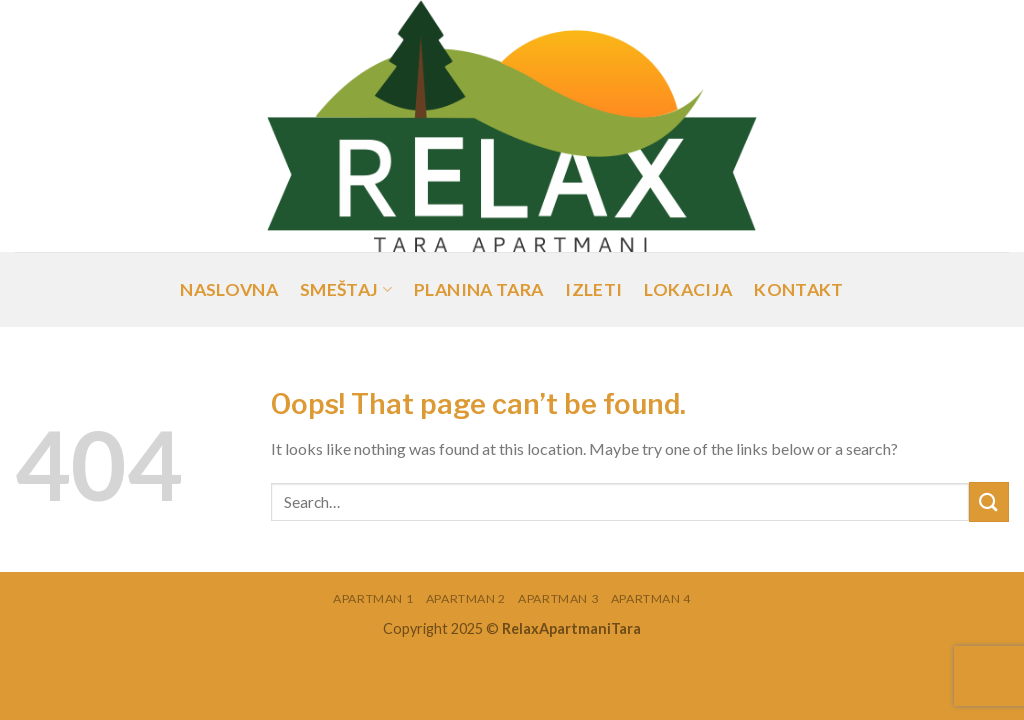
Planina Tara (478, 289)
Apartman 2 (466, 598)
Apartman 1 (373, 598)
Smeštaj (346, 289)
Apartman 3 (558, 598)
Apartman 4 (651, 598)
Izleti (593, 289)
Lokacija (688, 289)
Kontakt (798, 289)
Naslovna (229, 289)
